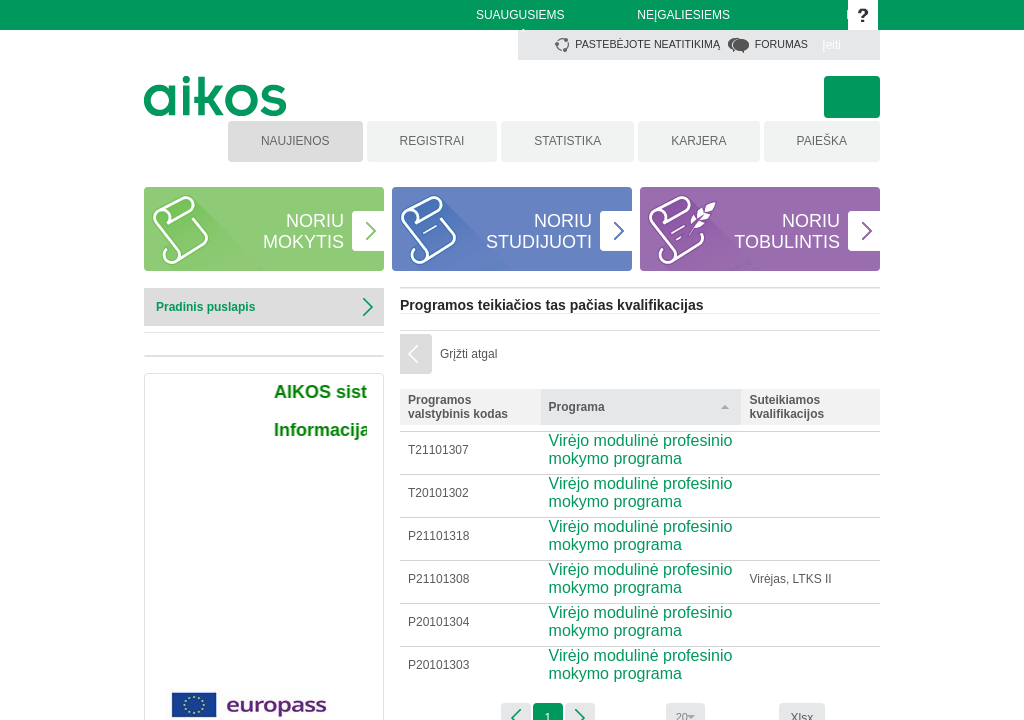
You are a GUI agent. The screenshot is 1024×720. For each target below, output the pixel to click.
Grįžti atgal (468, 354)
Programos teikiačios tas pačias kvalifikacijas (552, 305)
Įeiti (831, 45)
